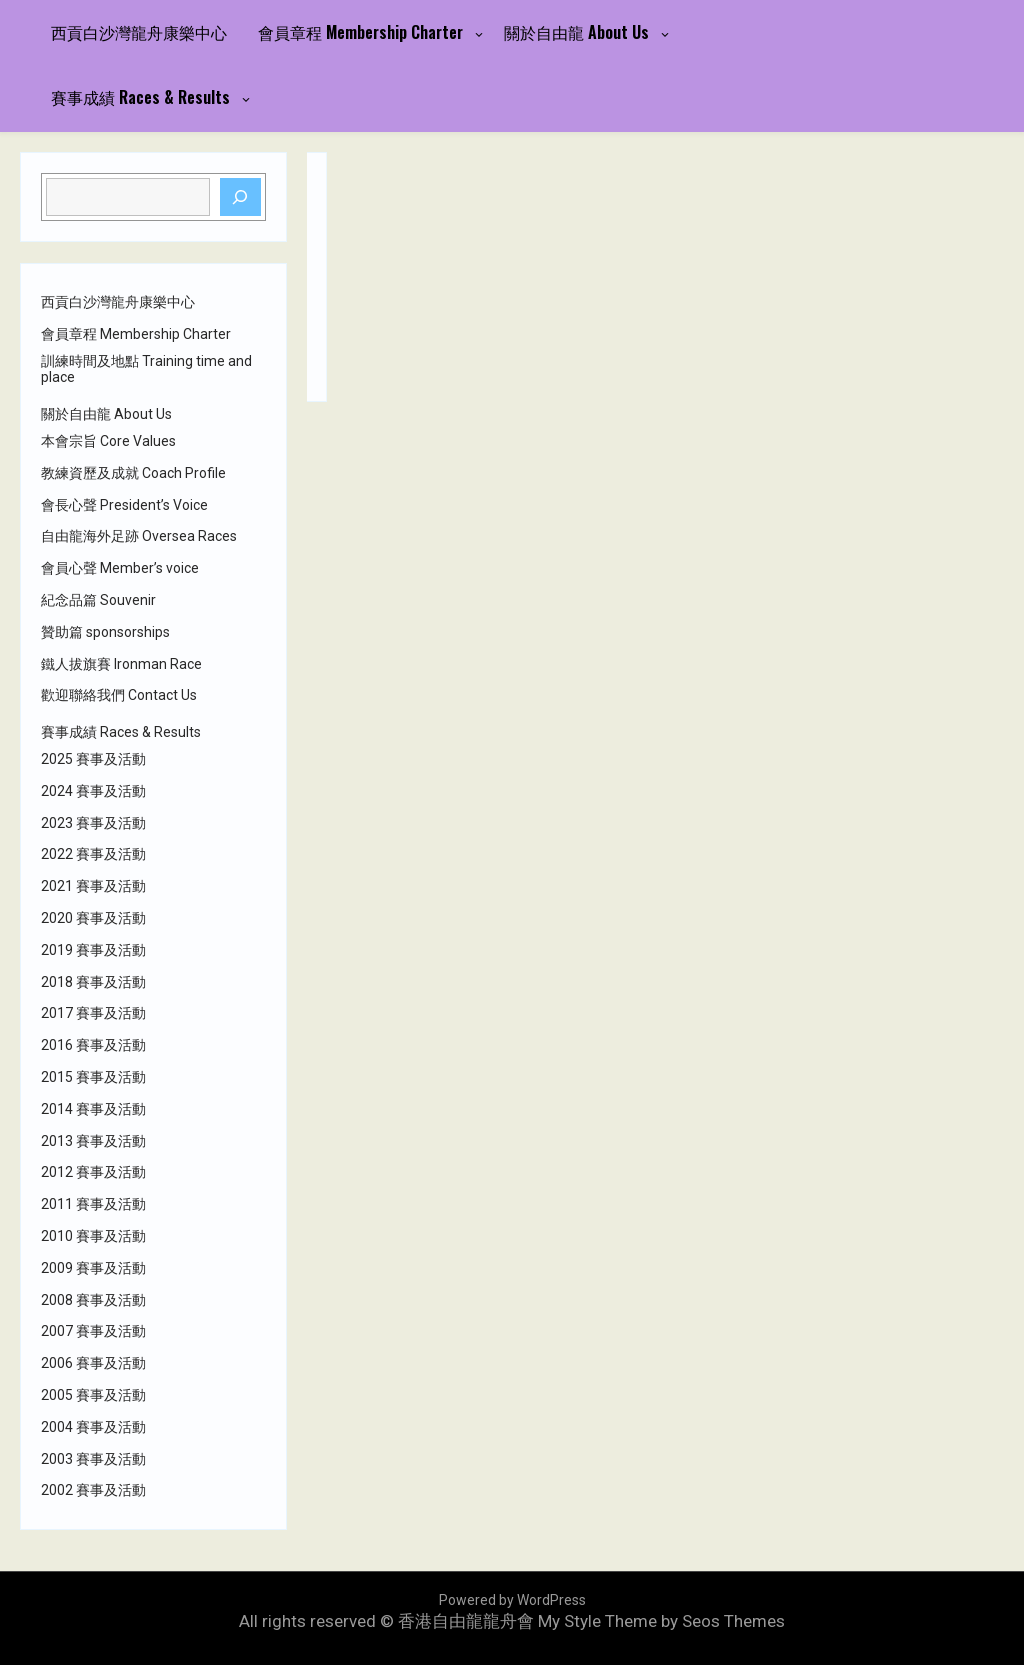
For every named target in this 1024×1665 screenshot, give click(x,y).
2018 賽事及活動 (93, 982)
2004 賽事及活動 (93, 1427)
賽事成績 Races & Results (140, 97)
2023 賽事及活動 (93, 823)
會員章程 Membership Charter (360, 32)
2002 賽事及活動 (93, 1490)
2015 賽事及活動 (93, 1077)
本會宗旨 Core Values (108, 441)
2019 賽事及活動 (93, 950)
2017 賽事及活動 (93, 1013)
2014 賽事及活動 (93, 1109)
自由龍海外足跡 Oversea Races (139, 536)
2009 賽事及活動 (93, 1268)
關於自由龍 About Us (576, 32)
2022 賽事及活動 (93, 854)
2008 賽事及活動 (93, 1300)
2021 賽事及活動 (93, 886)
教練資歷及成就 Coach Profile (133, 473)
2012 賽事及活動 (93, 1172)
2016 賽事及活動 (93, 1045)
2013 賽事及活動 (93, 1141)
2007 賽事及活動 (93, 1331)
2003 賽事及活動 (93, 1459)
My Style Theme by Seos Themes (661, 1621)
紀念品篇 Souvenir (98, 600)
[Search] (241, 197)
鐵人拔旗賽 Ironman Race (121, 664)
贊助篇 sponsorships (105, 632)
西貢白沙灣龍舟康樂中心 (139, 32)
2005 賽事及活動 (93, 1395)
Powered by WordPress (512, 1600)
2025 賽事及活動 (93, 759)
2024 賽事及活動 (93, 791)
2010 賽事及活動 (93, 1236)
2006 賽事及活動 (93, 1363)
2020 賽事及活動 (93, 918)
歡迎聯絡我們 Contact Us (119, 695)
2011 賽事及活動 (93, 1204)
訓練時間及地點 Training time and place (146, 369)
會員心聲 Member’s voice (120, 568)
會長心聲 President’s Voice (124, 505)
